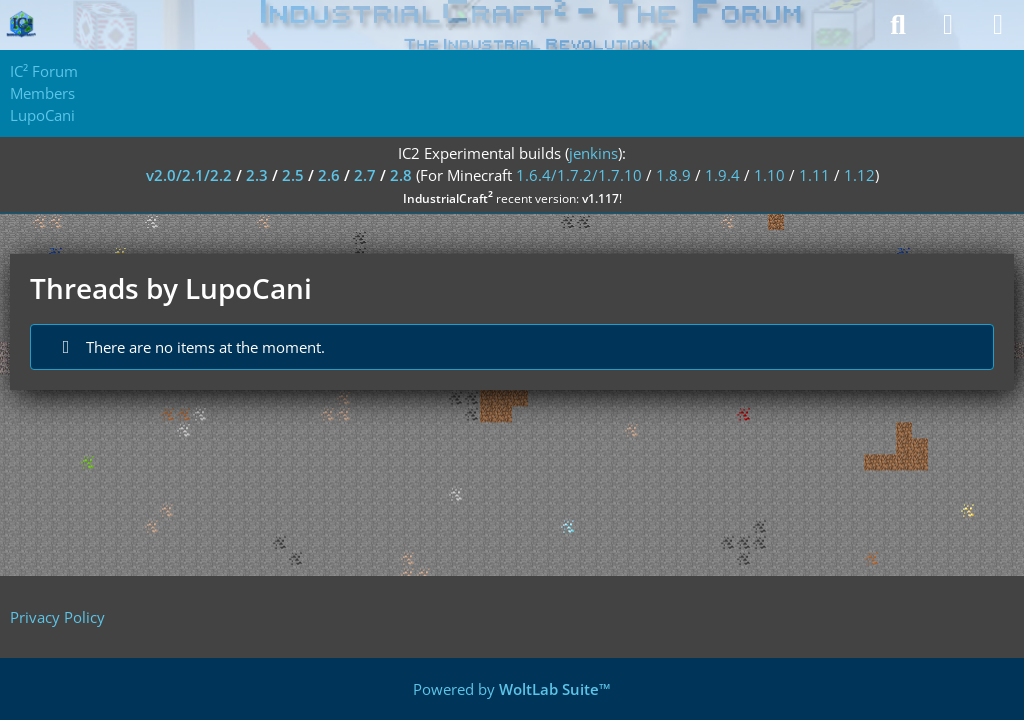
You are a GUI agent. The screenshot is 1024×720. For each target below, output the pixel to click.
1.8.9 (673, 175)
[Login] (948, 25)
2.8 (401, 175)
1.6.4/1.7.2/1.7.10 (579, 175)
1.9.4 (722, 175)
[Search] (898, 25)
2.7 (365, 175)
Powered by (512, 689)
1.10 (769, 175)
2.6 (329, 175)
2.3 (257, 175)
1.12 (859, 175)
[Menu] (998, 25)
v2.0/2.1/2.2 (189, 175)
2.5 (293, 175)
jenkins (593, 153)
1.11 (814, 175)
